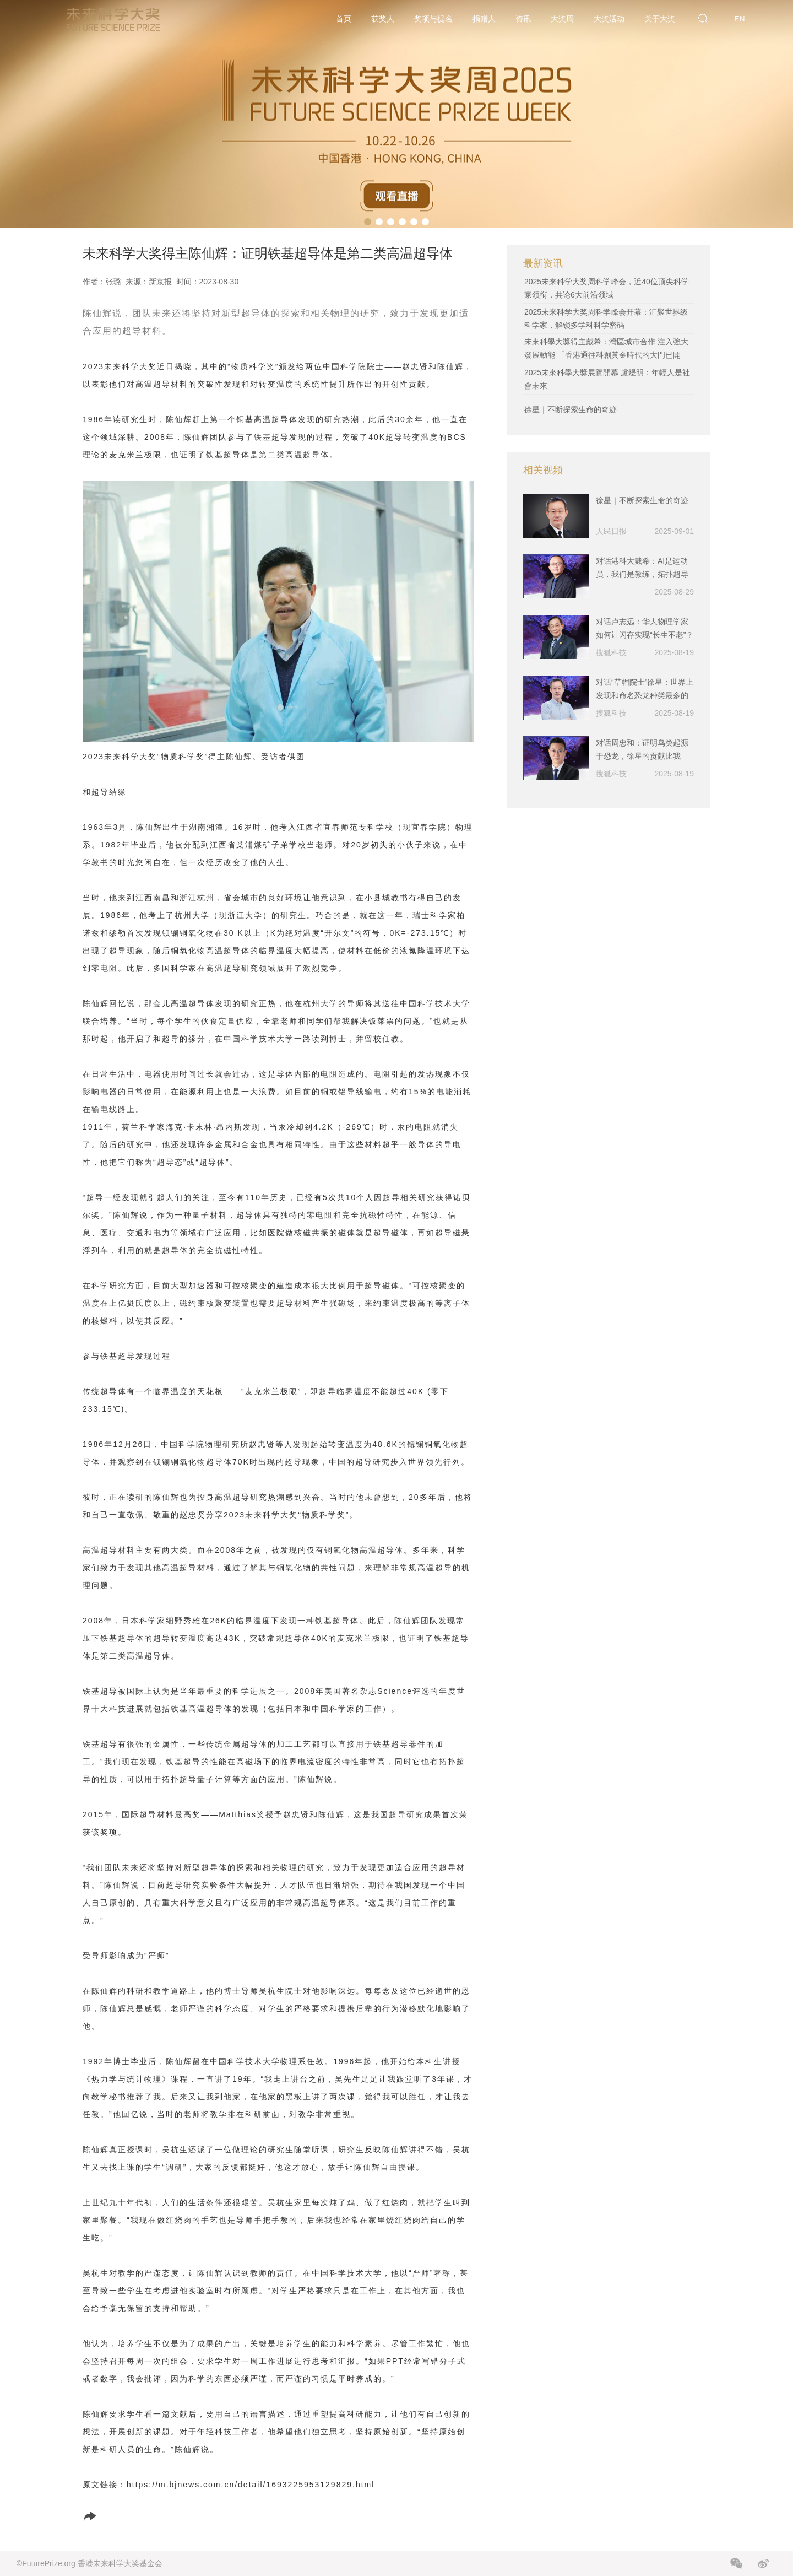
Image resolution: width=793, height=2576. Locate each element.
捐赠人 (484, 18)
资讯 (523, 18)
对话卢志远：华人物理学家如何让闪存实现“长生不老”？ (644, 628)
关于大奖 (659, 18)
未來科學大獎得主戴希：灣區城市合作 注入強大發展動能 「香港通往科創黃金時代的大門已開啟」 (606, 354)
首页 (343, 18)
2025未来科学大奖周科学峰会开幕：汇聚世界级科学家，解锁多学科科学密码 (606, 318)
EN (739, 18)
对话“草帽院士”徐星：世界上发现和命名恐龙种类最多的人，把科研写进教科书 (644, 690)
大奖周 (562, 18)
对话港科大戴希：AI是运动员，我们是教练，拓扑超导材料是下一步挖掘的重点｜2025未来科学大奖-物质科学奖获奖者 (644, 569)
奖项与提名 (433, 18)
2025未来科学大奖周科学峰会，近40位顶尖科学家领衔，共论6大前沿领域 (606, 288)
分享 (103, 2516)
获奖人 (382, 18)
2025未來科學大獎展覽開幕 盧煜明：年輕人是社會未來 (607, 379)
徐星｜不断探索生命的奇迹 (570, 409)
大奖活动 (609, 18)
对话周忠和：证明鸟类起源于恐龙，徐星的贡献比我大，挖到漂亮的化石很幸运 (642, 751)
